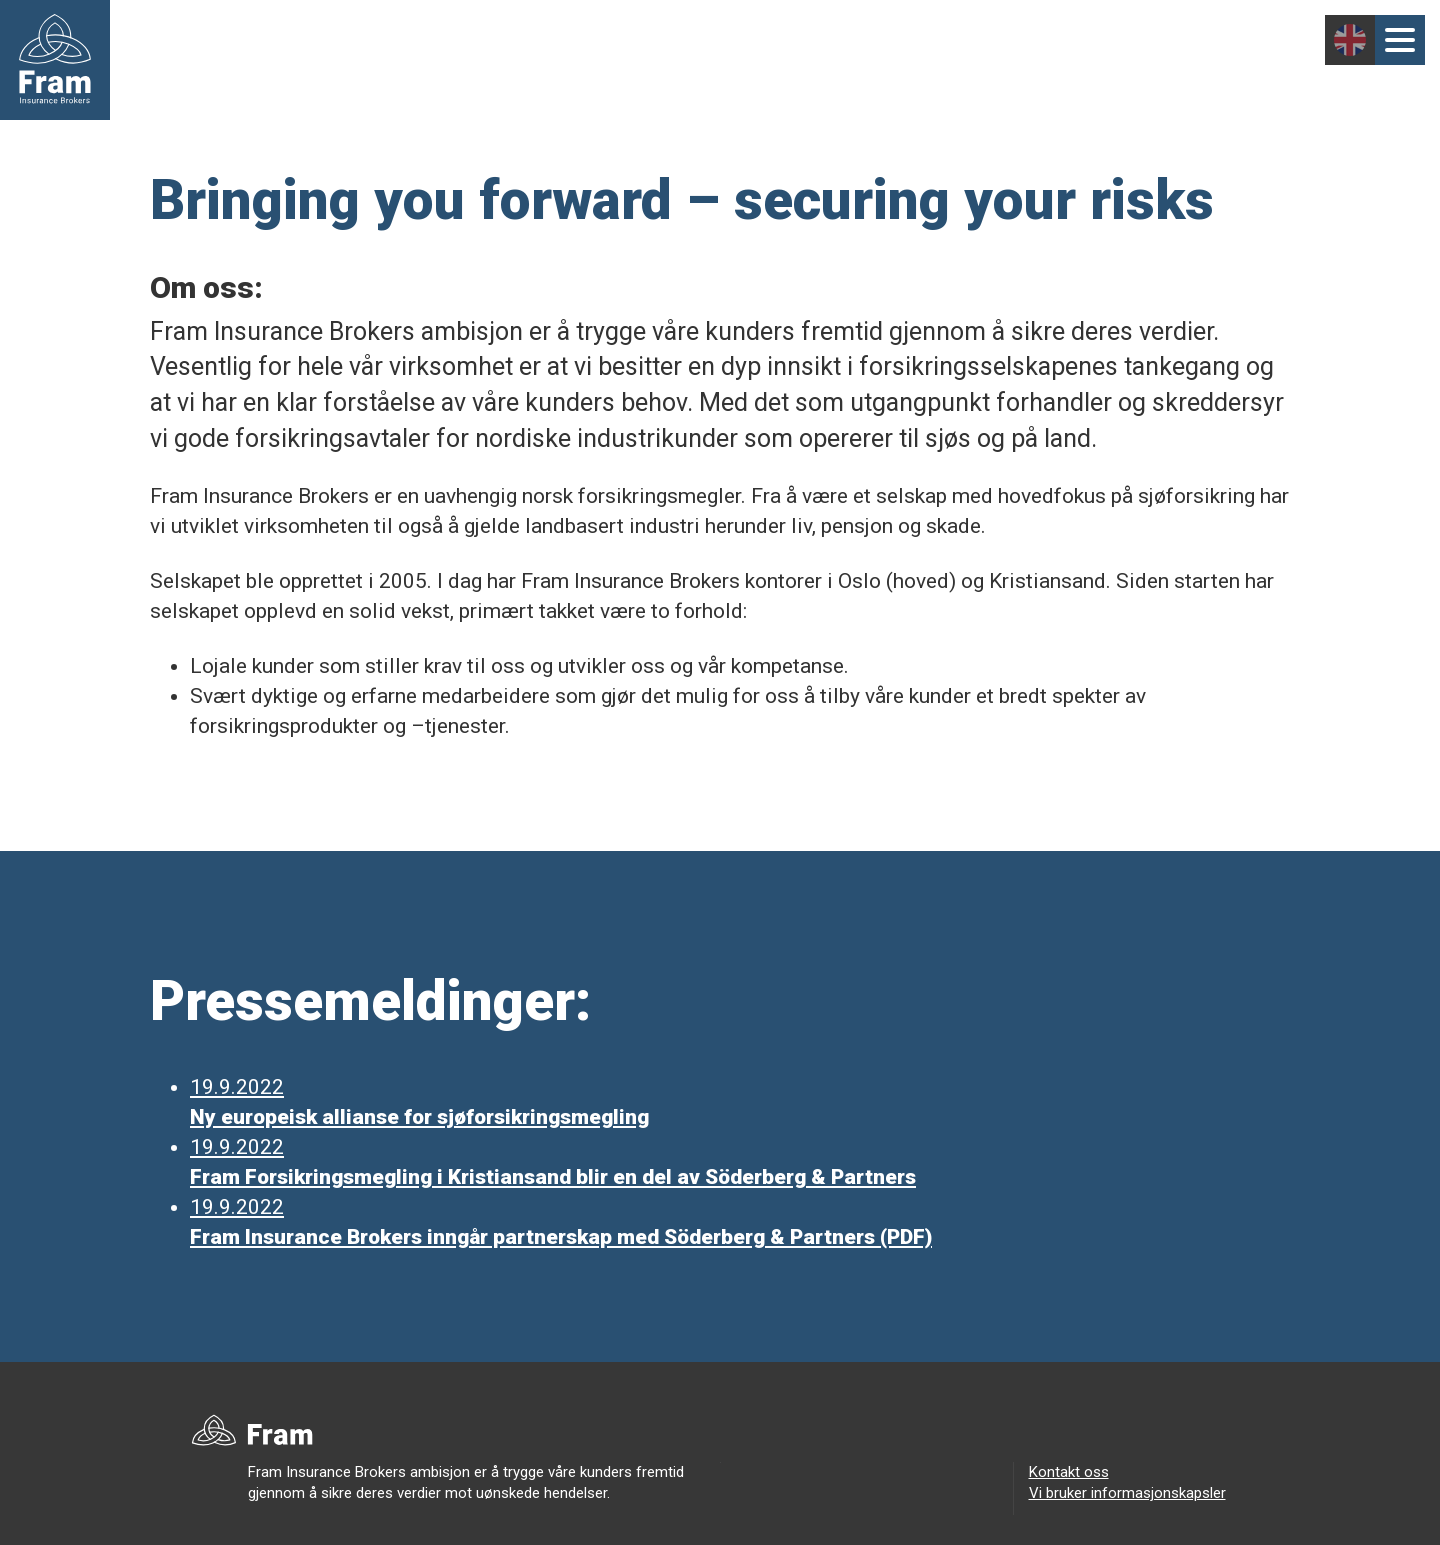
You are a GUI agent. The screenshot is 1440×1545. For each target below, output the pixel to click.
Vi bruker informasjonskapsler (1127, 1493)
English (1350, 40)
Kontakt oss (1069, 1472)
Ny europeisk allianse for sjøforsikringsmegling (419, 1117)
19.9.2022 (237, 1087)
